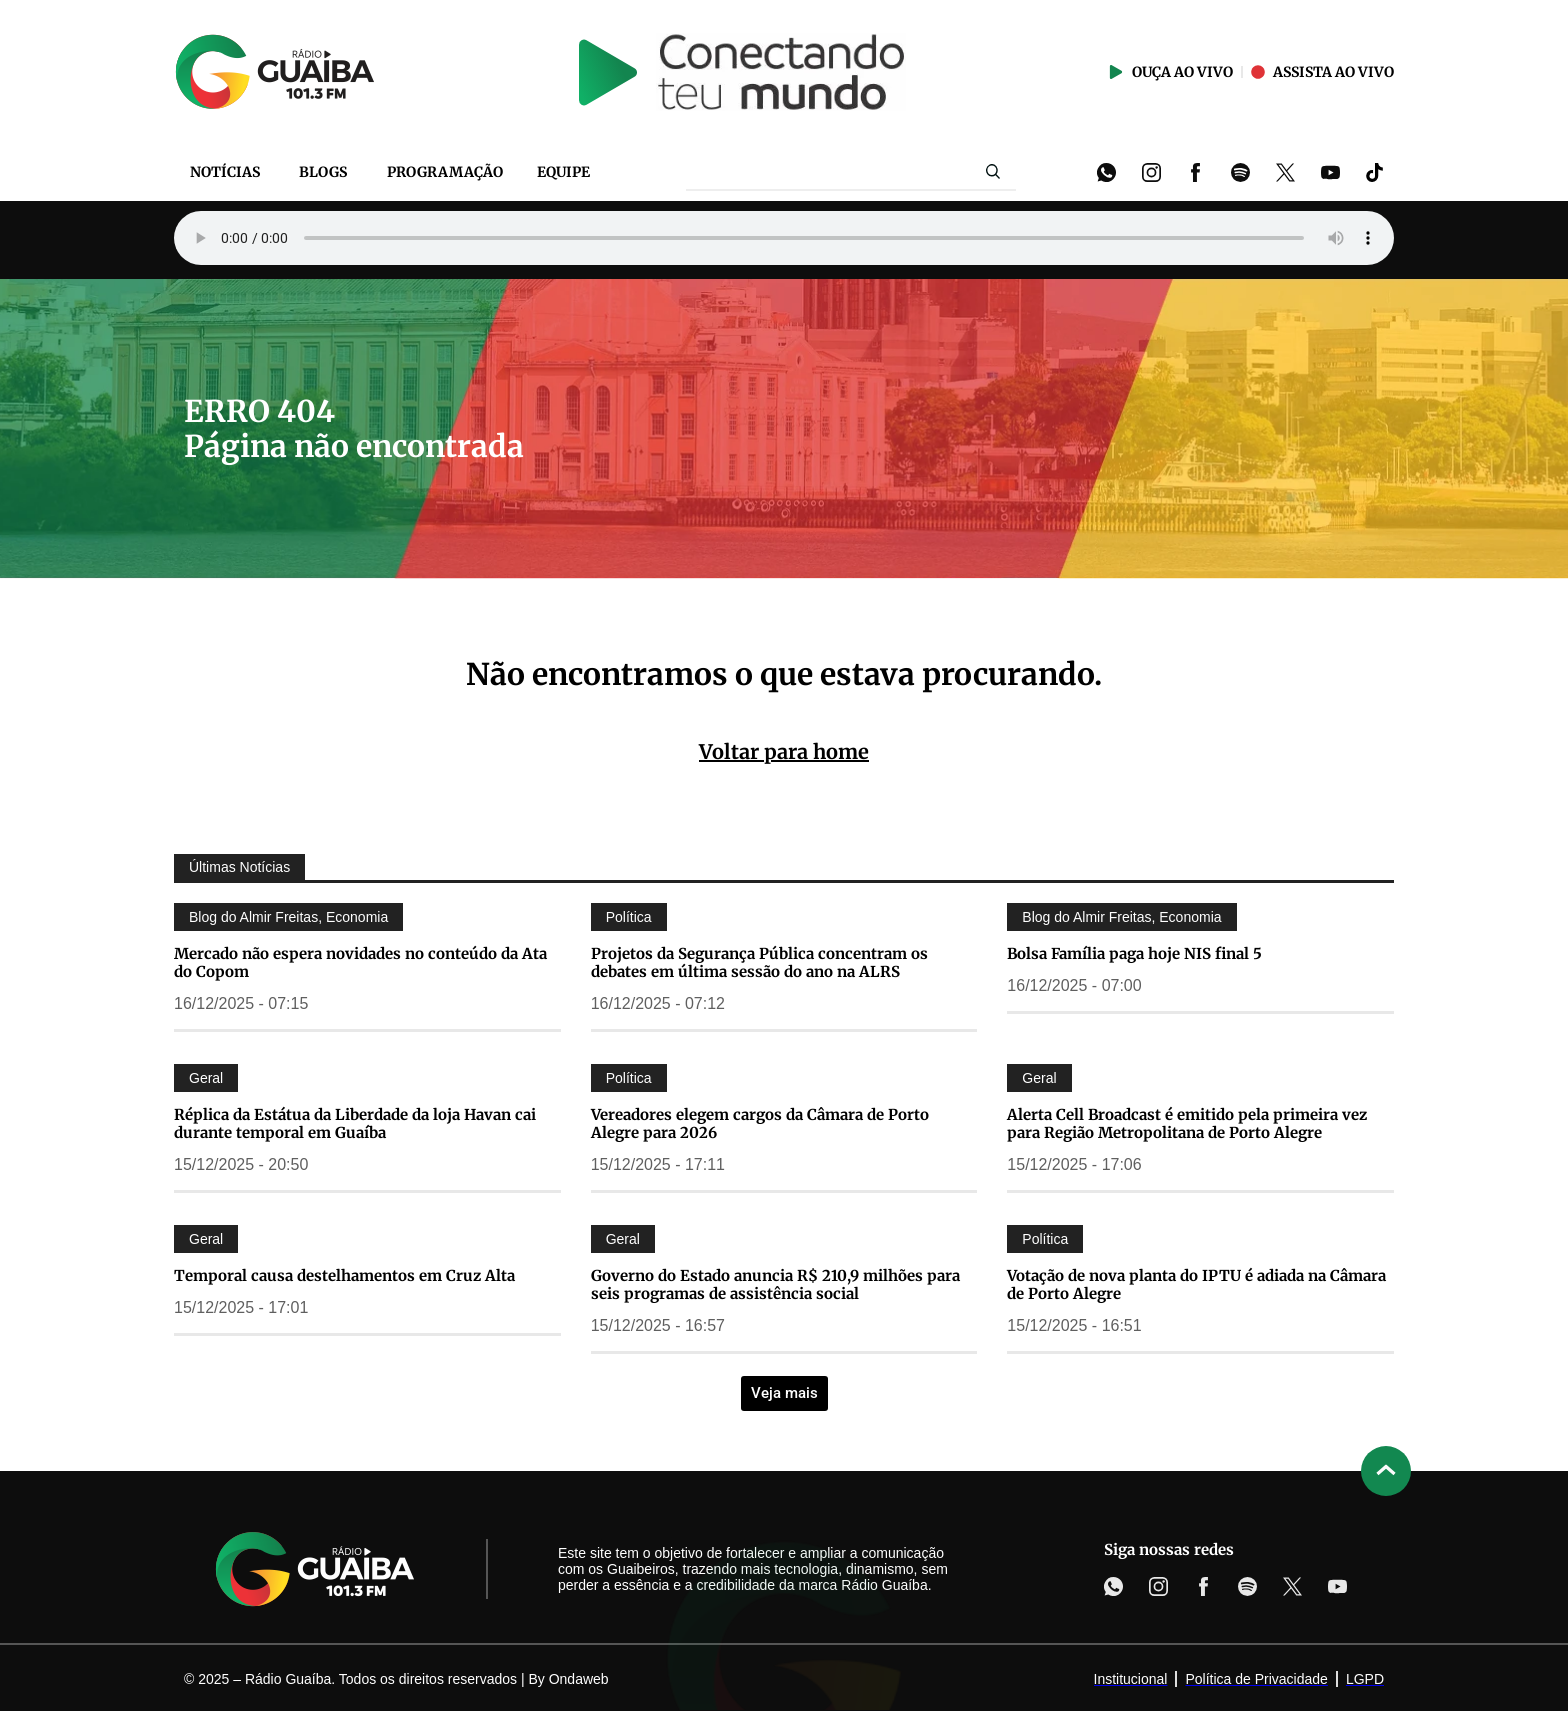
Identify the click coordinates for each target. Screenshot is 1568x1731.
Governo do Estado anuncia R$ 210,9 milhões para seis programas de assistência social (775, 1284)
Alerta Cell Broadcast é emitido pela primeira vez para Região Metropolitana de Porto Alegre (1187, 1123)
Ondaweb (579, 1679)
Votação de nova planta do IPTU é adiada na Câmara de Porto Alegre (1196, 1284)
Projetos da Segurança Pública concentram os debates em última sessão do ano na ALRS (759, 962)
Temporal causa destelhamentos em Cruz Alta (344, 1275)
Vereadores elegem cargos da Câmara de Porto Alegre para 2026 (760, 1123)
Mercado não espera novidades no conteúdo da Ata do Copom (360, 962)
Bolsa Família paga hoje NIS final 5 (1134, 953)
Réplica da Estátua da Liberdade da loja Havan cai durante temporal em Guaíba (355, 1123)
